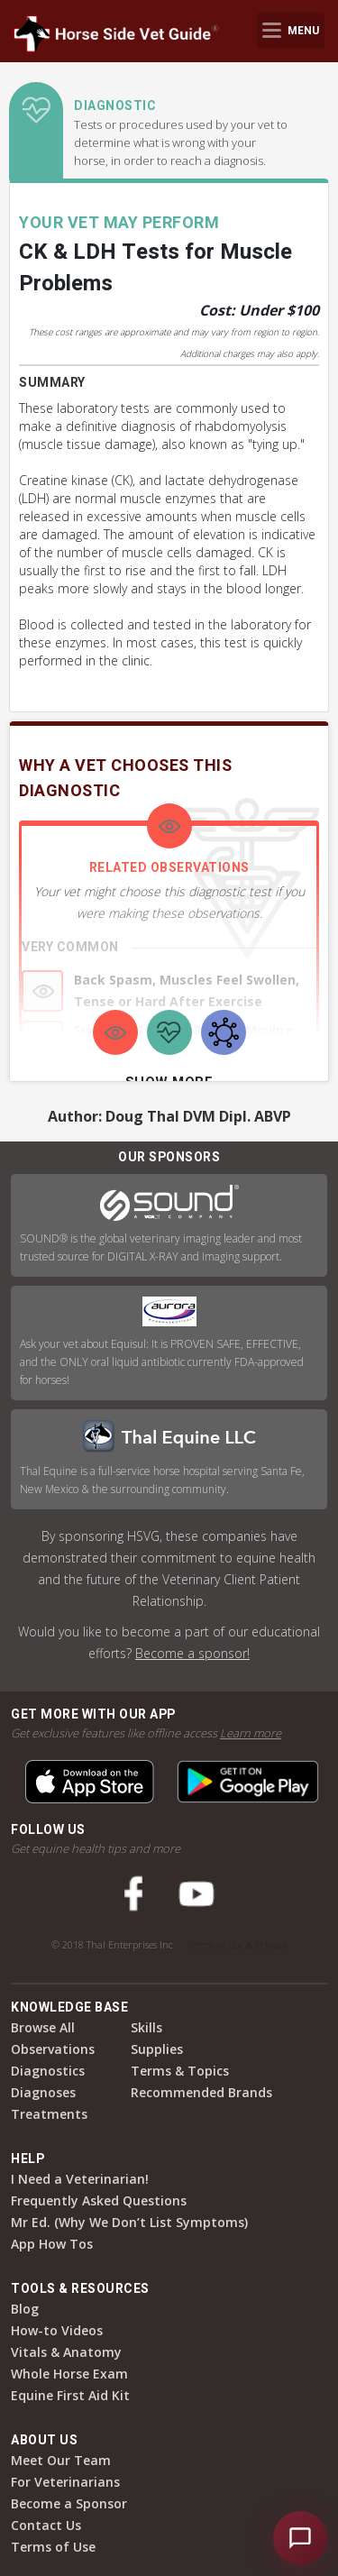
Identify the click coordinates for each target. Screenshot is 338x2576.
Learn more (250, 1733)
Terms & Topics (180, 2070)
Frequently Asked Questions (99, 2200)
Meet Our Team (61, 2460)
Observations (53, 2049)
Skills (146, 2027)
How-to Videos (57, 2330)
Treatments (49, 2113)
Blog (25, 2308)
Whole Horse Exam (69, 2373)
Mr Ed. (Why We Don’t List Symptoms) (129, 2222)
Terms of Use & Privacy (237, 1944)
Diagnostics (48, 2070)
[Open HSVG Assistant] (300, 2538)
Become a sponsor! (192, 1653)
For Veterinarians (65, 2481)
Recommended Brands (201, 2092)
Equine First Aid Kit (70, 2395)
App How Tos (52, 2243)
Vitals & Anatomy (66, 2352)
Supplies (157, 2049)
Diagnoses (43, 2092)
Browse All (43, 2027)
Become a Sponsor (69, 2503)
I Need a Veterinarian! (80, 2178)
